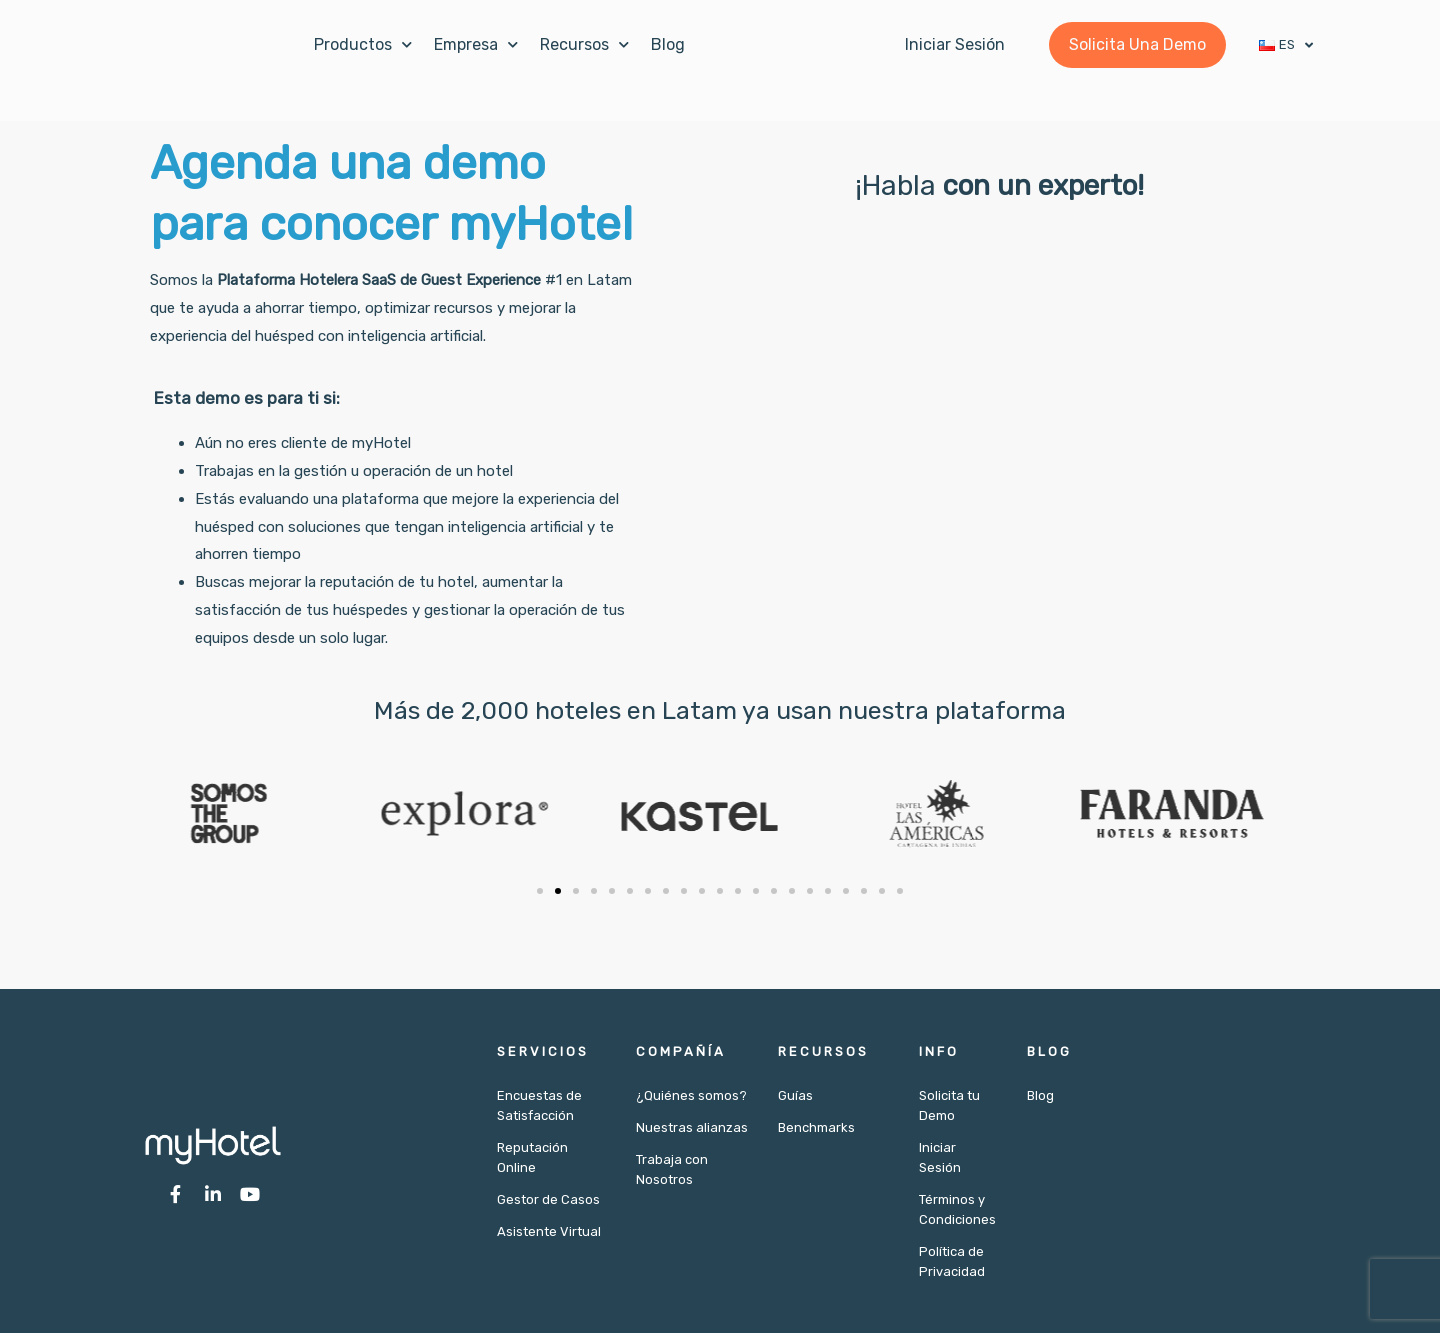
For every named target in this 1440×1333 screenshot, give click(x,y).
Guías (795, 1095)
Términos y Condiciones (957, 1209)
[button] (540, 891)
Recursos (584, 44)
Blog (668, 44)
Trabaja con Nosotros (672, 1169)
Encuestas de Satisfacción (539, 1105)
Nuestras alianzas (692, 1127)
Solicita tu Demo (949, 1105)
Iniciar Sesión (940, 1157)
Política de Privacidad (952, 1261)
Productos (363, 44)
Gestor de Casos (548, 1199)
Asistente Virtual (549, 1231)
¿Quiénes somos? (691, 1095)
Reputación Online (532, 1157)
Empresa (476, 44)
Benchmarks (816, 1127)
